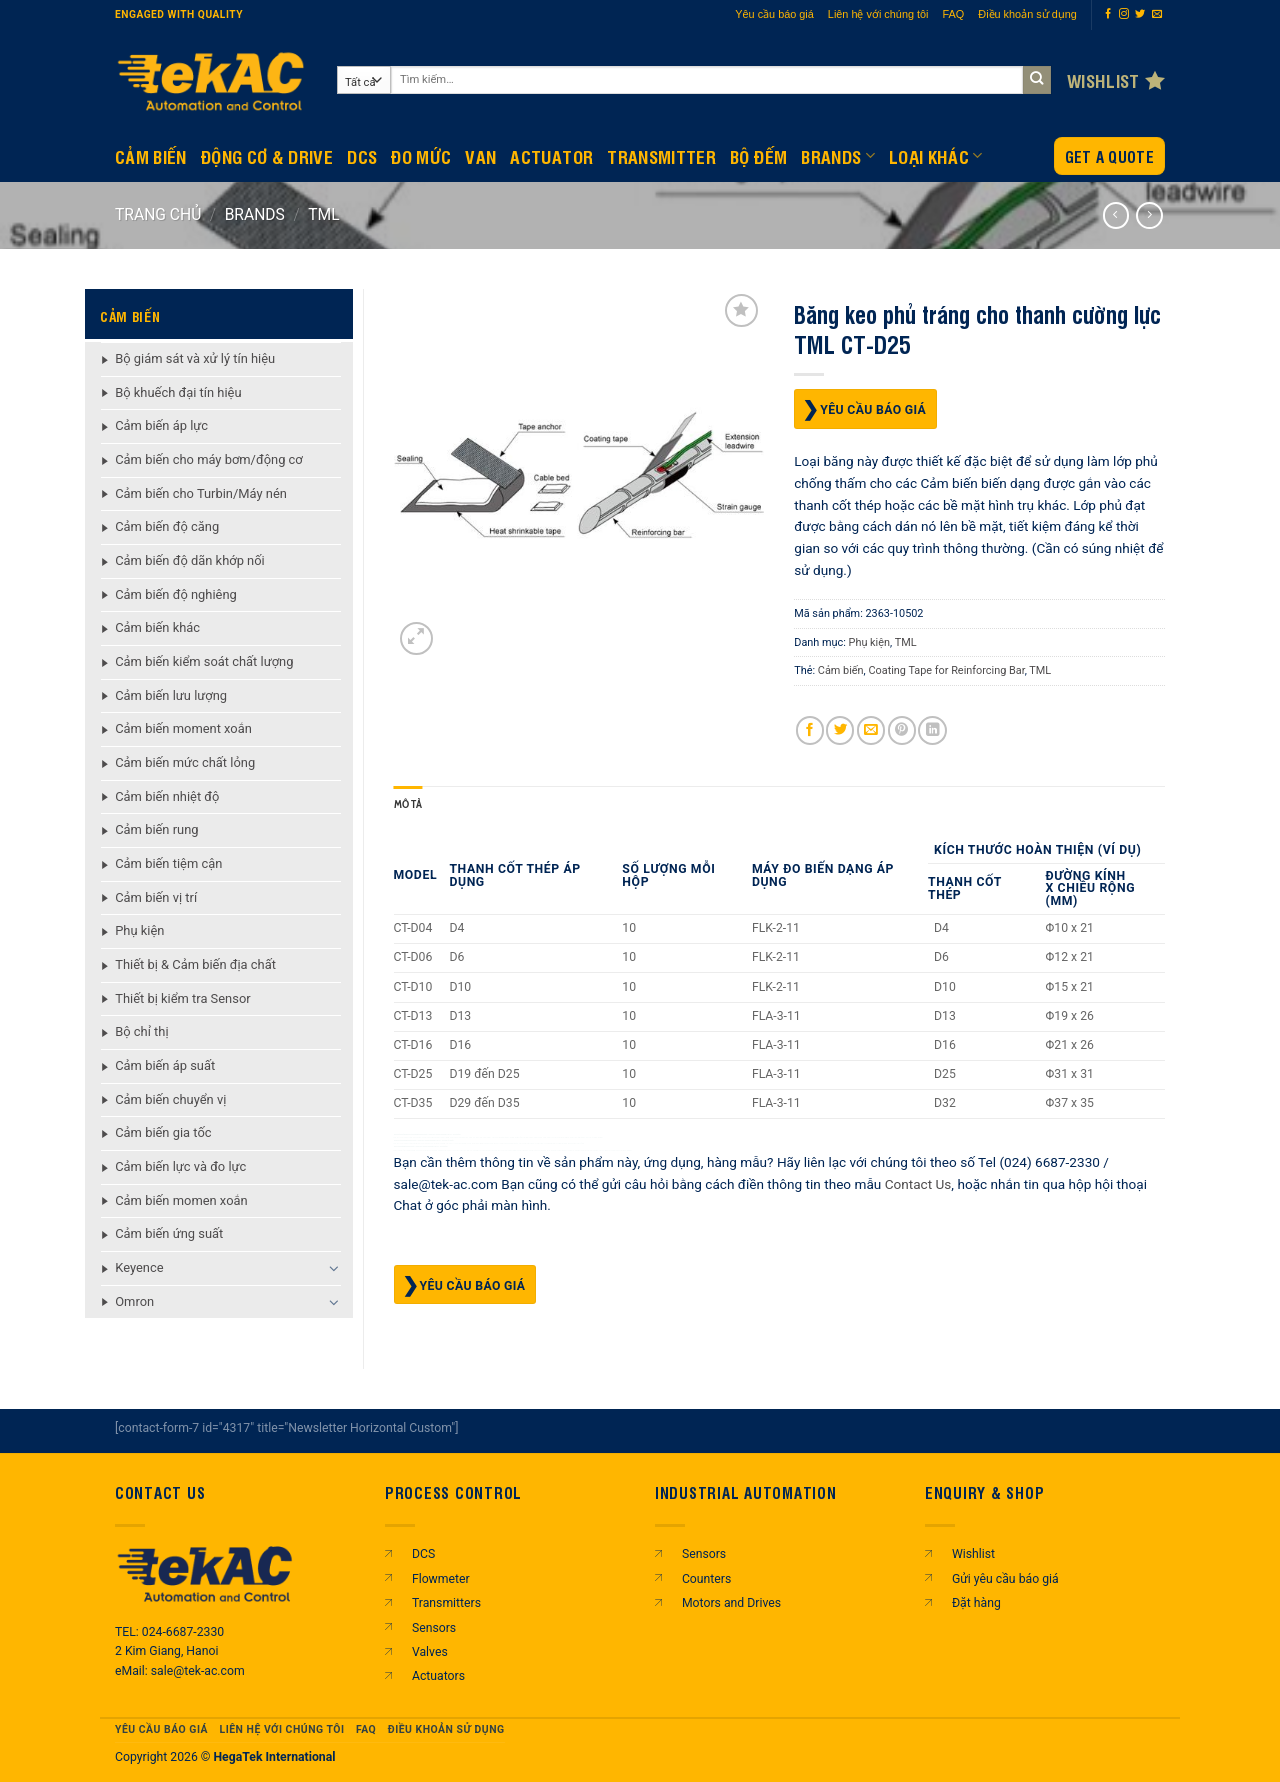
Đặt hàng (976, 1603)
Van (480, 156)
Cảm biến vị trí (156, 897)
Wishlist (973, 1554)
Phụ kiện (139, 930)
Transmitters (446, 1603)
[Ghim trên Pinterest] (902, 730)
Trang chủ (158, 214)
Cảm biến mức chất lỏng (185, 762)
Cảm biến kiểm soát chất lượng (204, 661)
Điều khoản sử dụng (1027, 14)
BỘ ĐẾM (758, 156)
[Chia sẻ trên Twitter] (840, 730)
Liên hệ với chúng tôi (878, 14)
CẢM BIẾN (151, 156)
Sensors (434, 1628)
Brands (838, 156)
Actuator (551, 156)
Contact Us (918, 1183)
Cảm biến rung (156, 829)
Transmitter (661, 156)
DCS (362, 156)
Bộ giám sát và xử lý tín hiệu (195, 358)
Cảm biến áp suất (165, 1065)
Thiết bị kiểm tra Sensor (182, 998)
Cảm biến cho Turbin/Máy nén (201, 493)
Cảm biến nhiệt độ (167, 796)
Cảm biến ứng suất (169, 1233)
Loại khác (936, 156)
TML (323, 214)
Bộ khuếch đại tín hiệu (178, 392)
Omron (134, 1301)
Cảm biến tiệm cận (168, 863)
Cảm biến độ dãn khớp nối (190, 560)
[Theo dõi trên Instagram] (1124, 14)
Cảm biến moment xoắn (183, 728)
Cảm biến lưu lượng (171, 695)
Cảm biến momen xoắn (181, 1200)
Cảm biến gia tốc (163, 1132)
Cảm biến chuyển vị (170, 1099)
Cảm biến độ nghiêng (176, 594)
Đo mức (421, 156)
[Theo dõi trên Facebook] (1108, 14)
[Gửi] (1037, 80)
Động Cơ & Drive (267, 156)
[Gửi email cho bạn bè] (871, 730)
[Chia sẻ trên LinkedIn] (932, 730)
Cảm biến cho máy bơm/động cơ (209, 459)
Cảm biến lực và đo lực (180, 1166)
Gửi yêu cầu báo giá (1005, 1579)
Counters (706, 1579)
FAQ (954, 14)
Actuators (438, 1676)
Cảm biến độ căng (167, 526)
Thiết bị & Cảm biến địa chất (195, 964)
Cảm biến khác (157, 627)
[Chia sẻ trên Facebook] (810, 730)
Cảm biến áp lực (161, 425)
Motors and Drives (731, 1603)
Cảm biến (841, 670)
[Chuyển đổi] (334, 1268)
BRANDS (255, 214)
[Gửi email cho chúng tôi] (1157, 14)
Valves (430, 1652)
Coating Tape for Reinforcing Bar (946, 670)
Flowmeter (441, 1579)
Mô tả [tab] (408, 804)
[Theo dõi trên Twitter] (1140, 14)
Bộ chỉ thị (141, 1031)
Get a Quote (1109, 156)
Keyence (139, 1267)
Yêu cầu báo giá (774, 14)
